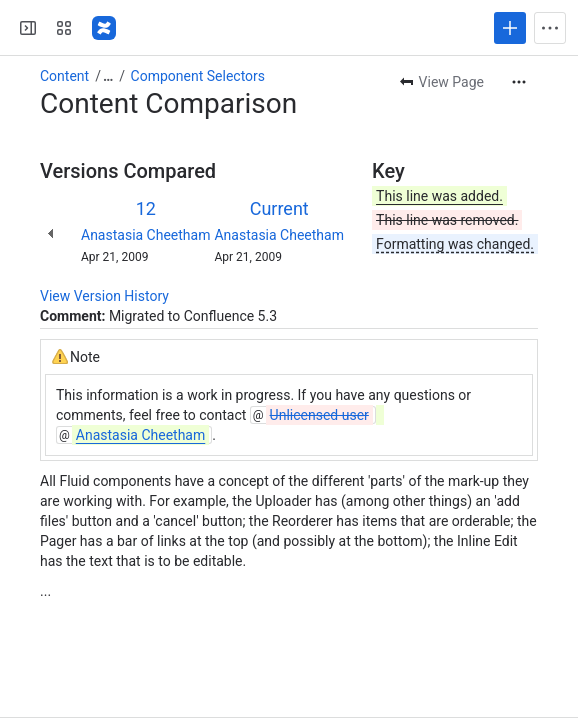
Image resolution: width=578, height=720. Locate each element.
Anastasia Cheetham (145, 235)
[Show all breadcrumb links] (108, 76)
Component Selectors (198, 76)
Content (64, 76)
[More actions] (519, 82)
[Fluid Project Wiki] (104, 28)
